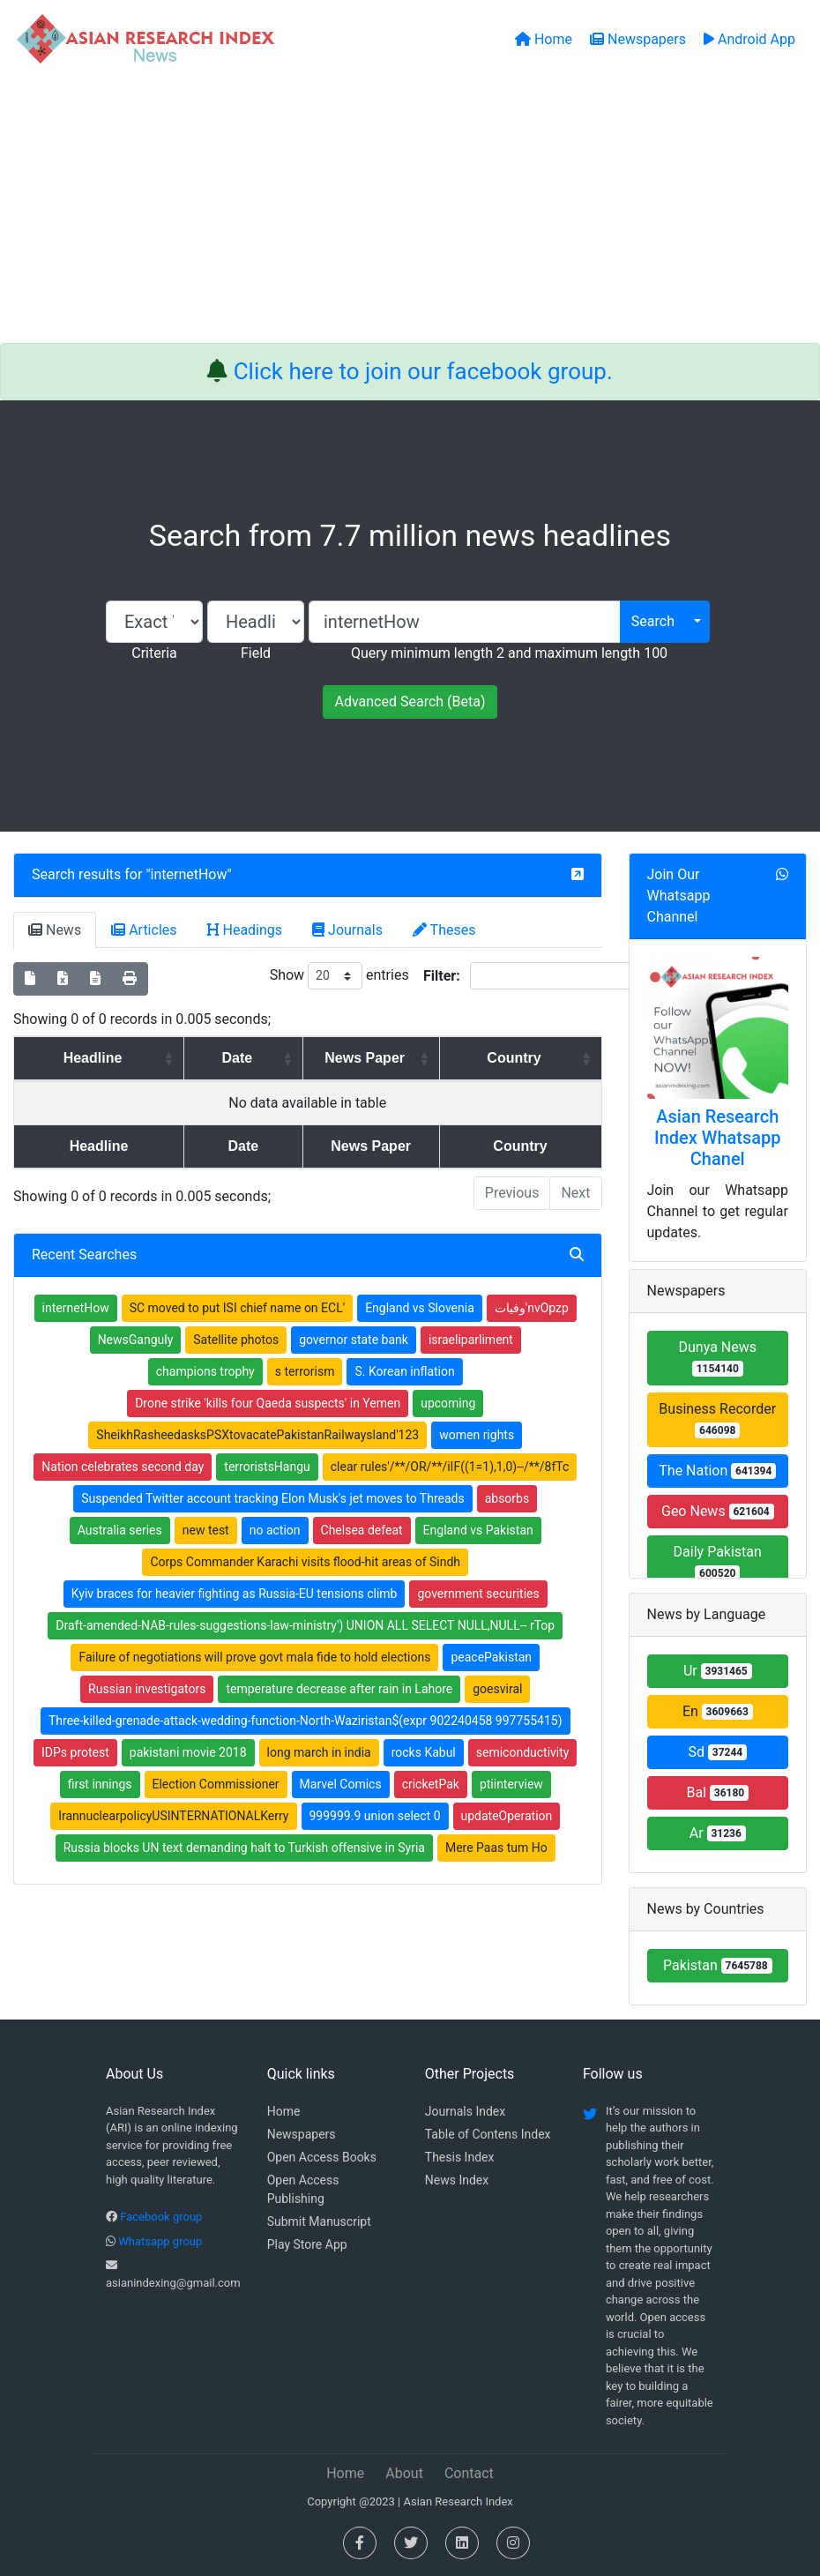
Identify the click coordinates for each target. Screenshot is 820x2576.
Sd (717, 1751)
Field (256, 653)
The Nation (717, 1470)
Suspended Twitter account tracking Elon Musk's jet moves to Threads (272, 1498)
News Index (456, 2180)
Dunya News (718, 1358)
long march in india (319, 1752)
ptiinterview (511, 1784)
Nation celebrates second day (122, 1467)
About (404, 2473)
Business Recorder (717, 1419)
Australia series (120, 1530)
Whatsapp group (160, 2241)
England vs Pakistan (478, 1530)
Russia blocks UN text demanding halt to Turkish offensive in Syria (244, 1848)
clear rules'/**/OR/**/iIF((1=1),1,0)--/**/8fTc (450, 1467)
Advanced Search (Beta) (409, 701)
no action (275, 1530)
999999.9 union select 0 (375, 1816)
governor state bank (353, 1340)
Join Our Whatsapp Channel (679, 895)
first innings (100, 1784)
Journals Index (465, 2111)
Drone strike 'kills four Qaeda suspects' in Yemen (267, 1403)
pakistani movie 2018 (188, 1752)
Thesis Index (460, 2157)
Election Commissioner (216, 1784)
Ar (718, 1833)
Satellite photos (236, 1340)
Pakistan (717, 1965)
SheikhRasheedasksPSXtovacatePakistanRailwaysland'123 (257, 1435)
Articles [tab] (143, 930)
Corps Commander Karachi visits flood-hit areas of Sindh (305, 1562)
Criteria (153, 653)
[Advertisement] (410, 210)
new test (206, 1530)
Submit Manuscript (319, 2221)
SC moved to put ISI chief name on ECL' (237, 1308)
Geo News (717, 1511)
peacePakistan (491, 1657)
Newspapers (301, 2134)
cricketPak (430, 1784)
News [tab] (54, 930)
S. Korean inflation (404, 1371)
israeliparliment (471, 1340)
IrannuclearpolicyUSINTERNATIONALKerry (173, 1816)
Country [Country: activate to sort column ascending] (523, 1057)
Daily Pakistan (718, 1562)
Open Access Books (321, 2157)
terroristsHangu (266, 1467)
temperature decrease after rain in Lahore (339, 1689)
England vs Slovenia (419, 1308)
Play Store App (307, 2244)
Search (653, 621)
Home (284, 2111)
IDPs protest (75, 1752)
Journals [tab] (347, 930)
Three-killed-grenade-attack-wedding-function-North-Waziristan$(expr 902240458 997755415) (305, 1721)
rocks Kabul (423, 1752)
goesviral (497, 1689)
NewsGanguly (136, 1340)
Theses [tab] (444, 930)
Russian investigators (146, 1689)
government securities (478, 1594)
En (717, 1711)
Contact (469, 2473)
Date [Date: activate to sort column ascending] (213, 1057)
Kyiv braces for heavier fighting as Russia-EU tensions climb (234, 1594)
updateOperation (507, 1816)
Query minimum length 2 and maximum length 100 (509, 653)
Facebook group (161, 2216)
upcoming (448, 1403)
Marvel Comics (341, 1784)
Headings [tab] (245, 930)
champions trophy (205, 1371)
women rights (476, 1435)
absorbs (507, 1498)
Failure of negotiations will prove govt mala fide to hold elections (254, 1657)
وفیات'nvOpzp (532, 1308)
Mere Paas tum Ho (496, 1848)
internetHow (189, 874)
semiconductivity (523, 1752)
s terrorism (305, 1371)
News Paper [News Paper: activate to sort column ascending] (358, 1057)
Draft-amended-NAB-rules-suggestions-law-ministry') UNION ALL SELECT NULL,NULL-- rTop (305, 1625)
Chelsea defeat (362, 1530)
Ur (717, 1670)
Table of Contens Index (488, 2134)
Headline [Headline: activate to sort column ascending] (83, 1057)
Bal (717, 1792)
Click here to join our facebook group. (423, 371)
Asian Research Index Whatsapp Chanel (717, 1137)
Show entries (339, 975)
